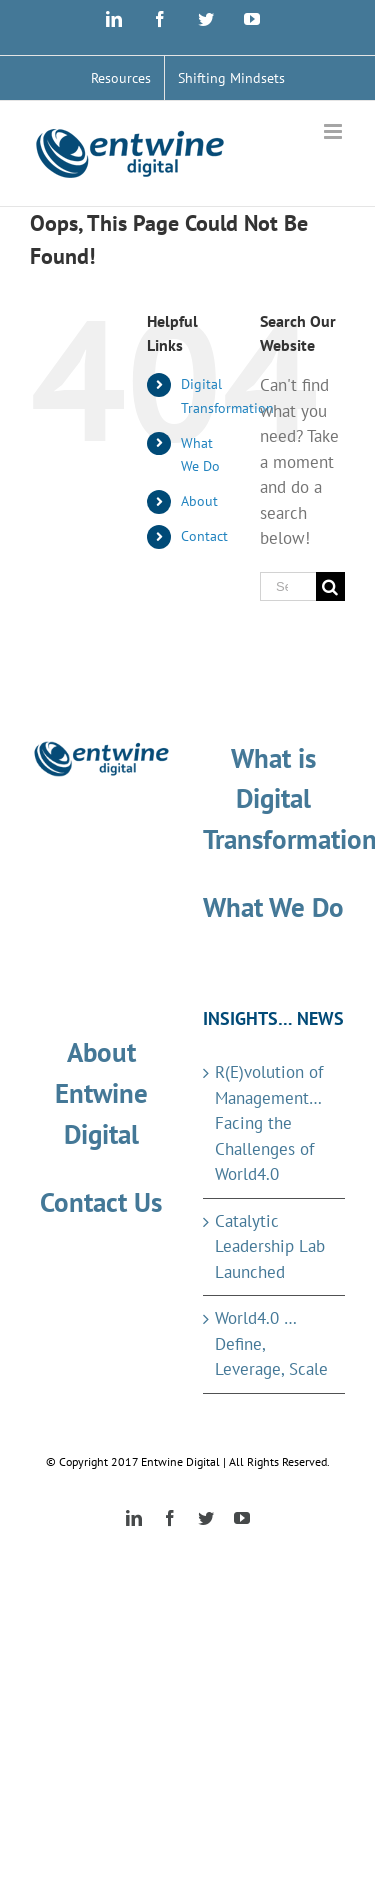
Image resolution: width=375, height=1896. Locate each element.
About (199, 501)
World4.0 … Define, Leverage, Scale (271, 1343)
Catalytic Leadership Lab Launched (270, 1246)
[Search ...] (288, 586)
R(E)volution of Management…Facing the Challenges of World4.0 (269, 1123)
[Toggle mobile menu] (334, 131)
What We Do (273, 907)
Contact (204, 536)
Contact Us (101, 1202)
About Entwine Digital (101, 1093)
